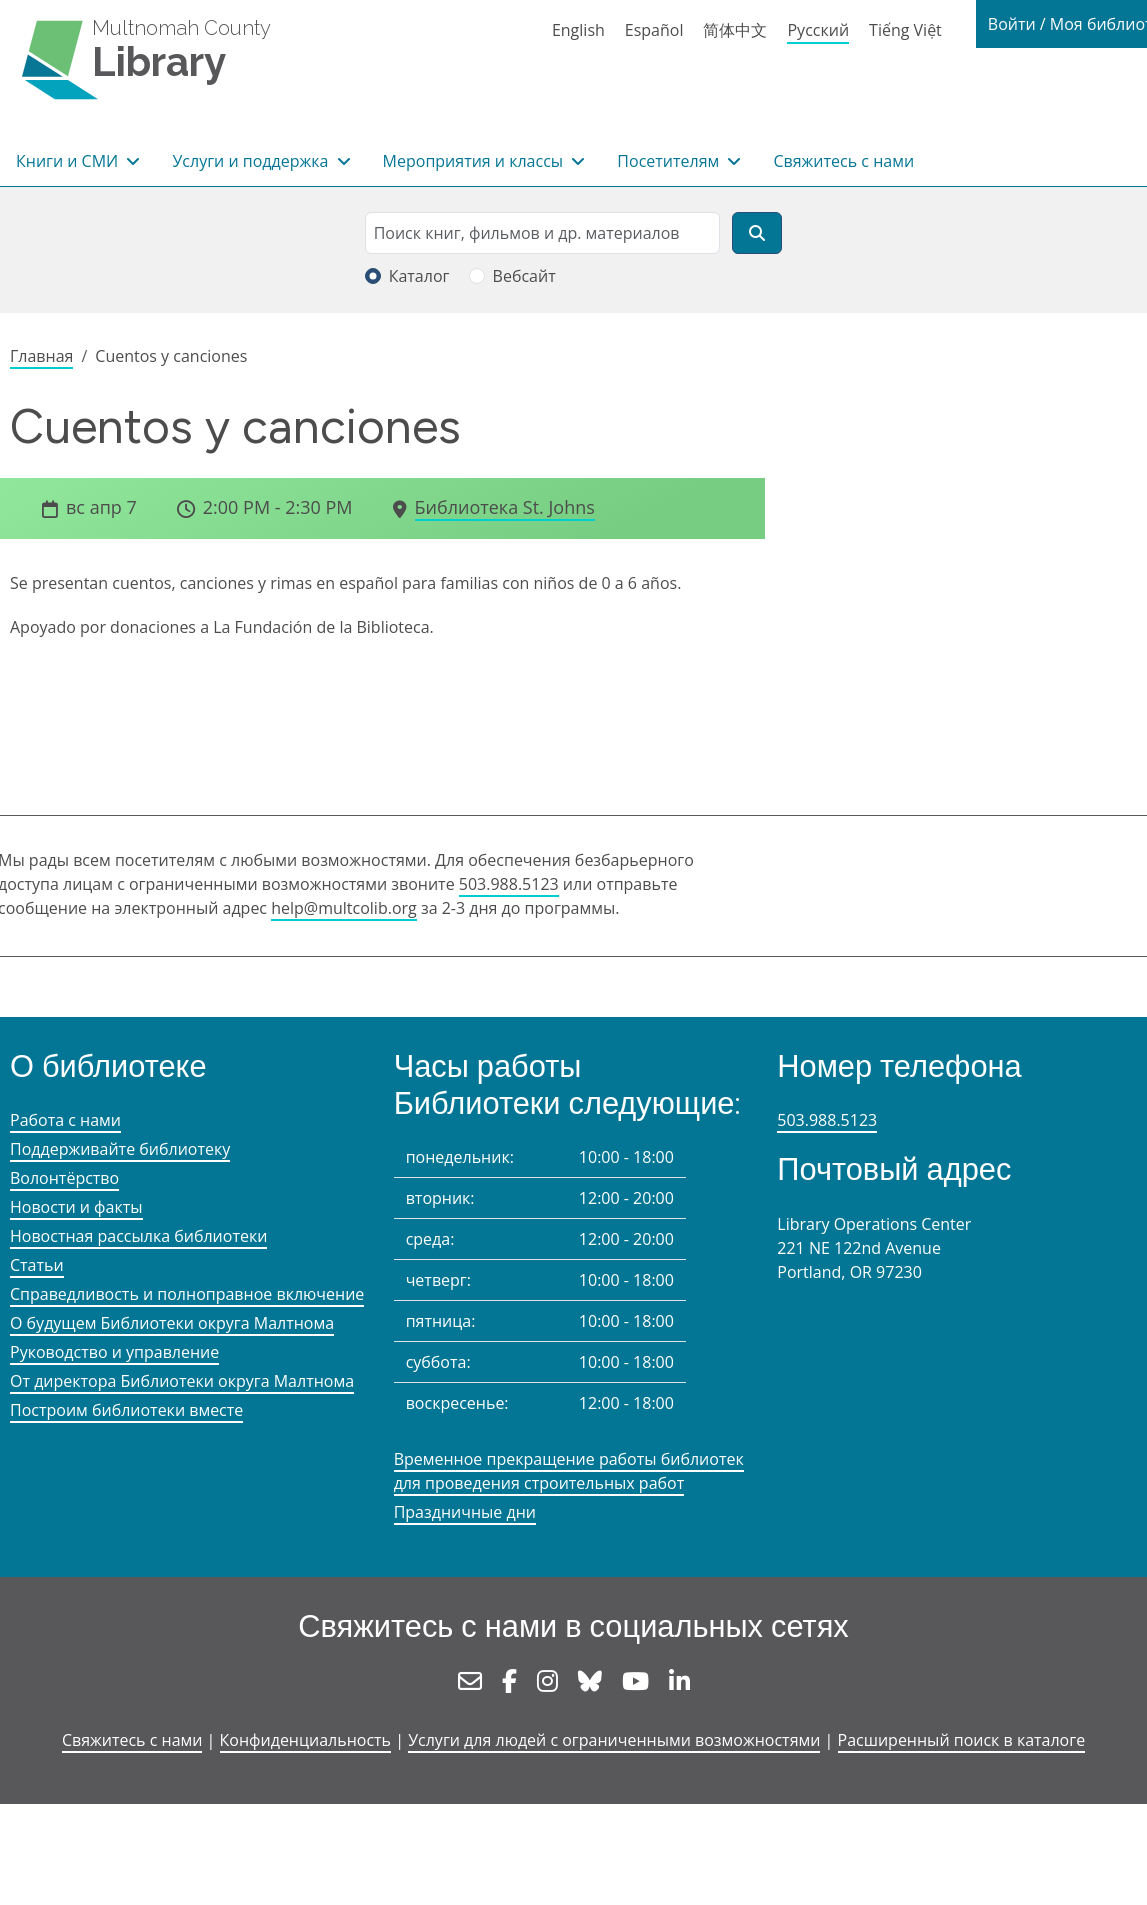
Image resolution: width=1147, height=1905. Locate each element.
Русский (818, 30)
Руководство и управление (114, 1352)
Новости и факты (76, 1207)
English (578, 30)
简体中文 (735, 30)
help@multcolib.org (344, 908)
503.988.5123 (509, 884)
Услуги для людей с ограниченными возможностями (614, 1740)
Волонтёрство (64, 1178)
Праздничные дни (465, 1512)
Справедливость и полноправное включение (187, 1294)
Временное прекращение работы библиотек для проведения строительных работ (569, 1471)
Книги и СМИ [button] (69, 161)
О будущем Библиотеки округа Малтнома (172, 1323)
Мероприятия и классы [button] (475, 161)
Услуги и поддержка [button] (252, 161)
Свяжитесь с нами (843, 161)
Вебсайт (524, 276)
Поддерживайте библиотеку (120, 1149)
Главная (41, 356)
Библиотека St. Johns (505, 507)
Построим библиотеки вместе (126, 1410)
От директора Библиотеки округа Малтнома (182, 1381)
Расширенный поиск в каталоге (962, 1740)
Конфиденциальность (305, 1740)
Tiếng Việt (905, 30)
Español (654, 30)
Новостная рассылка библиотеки (138, 1236)
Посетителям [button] (670, 161)
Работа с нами (65, 1120)
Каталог (419, 276)
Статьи (37, 1265)
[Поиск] (757, 233)
